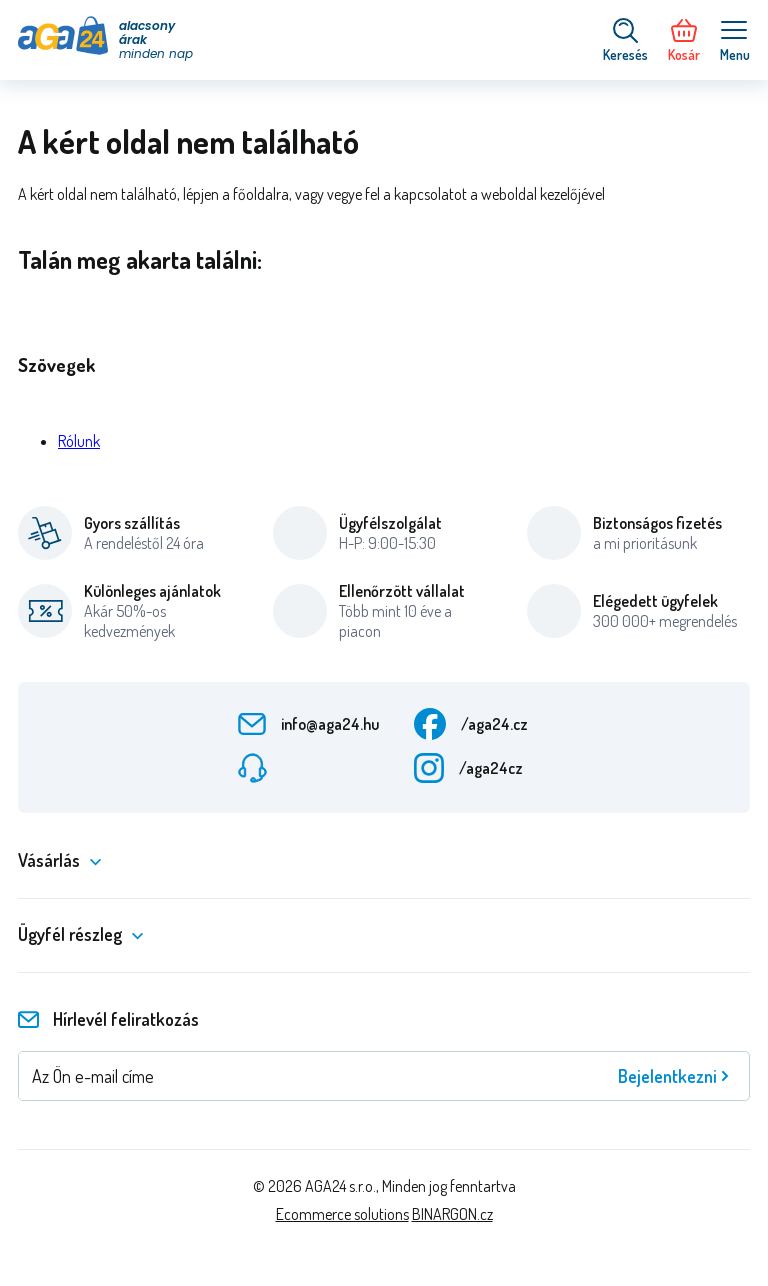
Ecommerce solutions (342, 1214)
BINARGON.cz (452, 1214)
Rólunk (79, 441)
